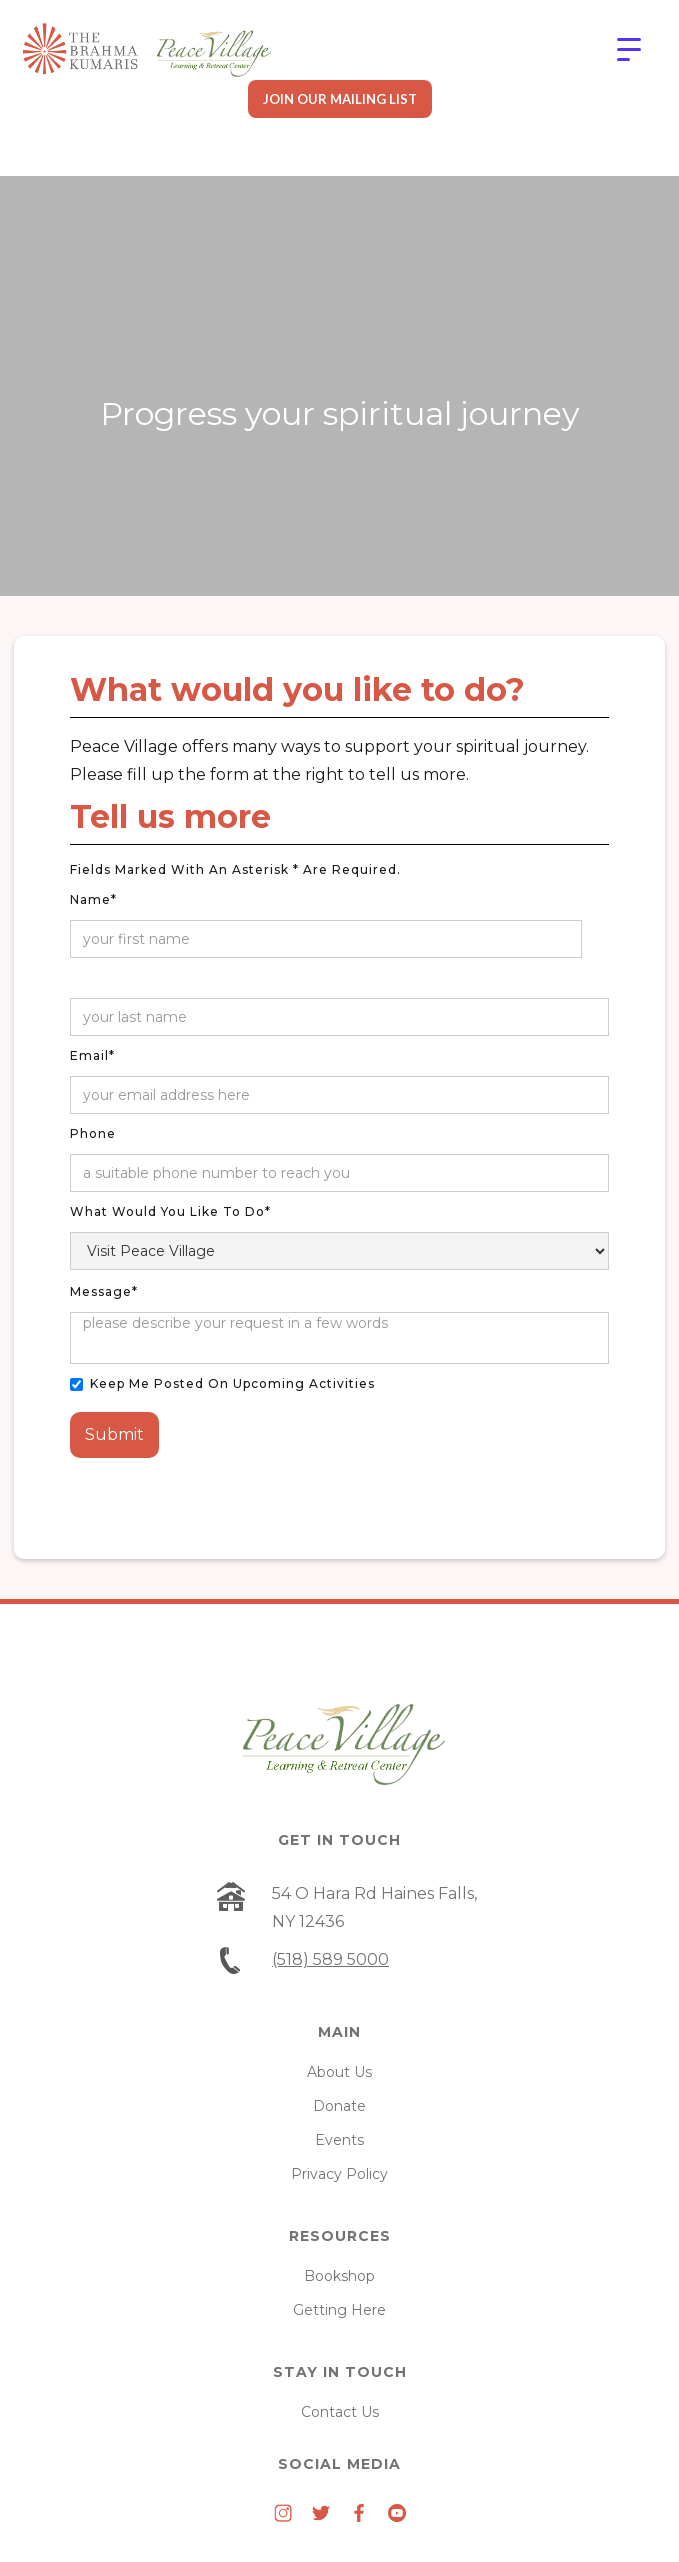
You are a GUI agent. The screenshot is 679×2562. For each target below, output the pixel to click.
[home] (147, 50)
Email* (92, 1055)
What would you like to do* (170, 1211)
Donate (339, 2106)
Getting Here (339, 2310)
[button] (629, 50)
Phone (93, 1133)
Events (339, 2140)
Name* (93, 899)
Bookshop (339, 2276)
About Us (339, 2072)
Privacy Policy (339, 2174)
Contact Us (340, 2412)
